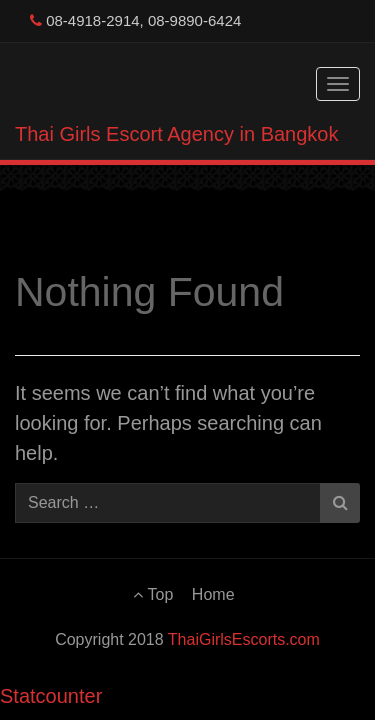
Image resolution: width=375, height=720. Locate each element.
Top (153, 594)
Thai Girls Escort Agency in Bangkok (176, 134)
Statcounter (51, 696)
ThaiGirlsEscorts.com (244, 639)
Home (213, 594)
